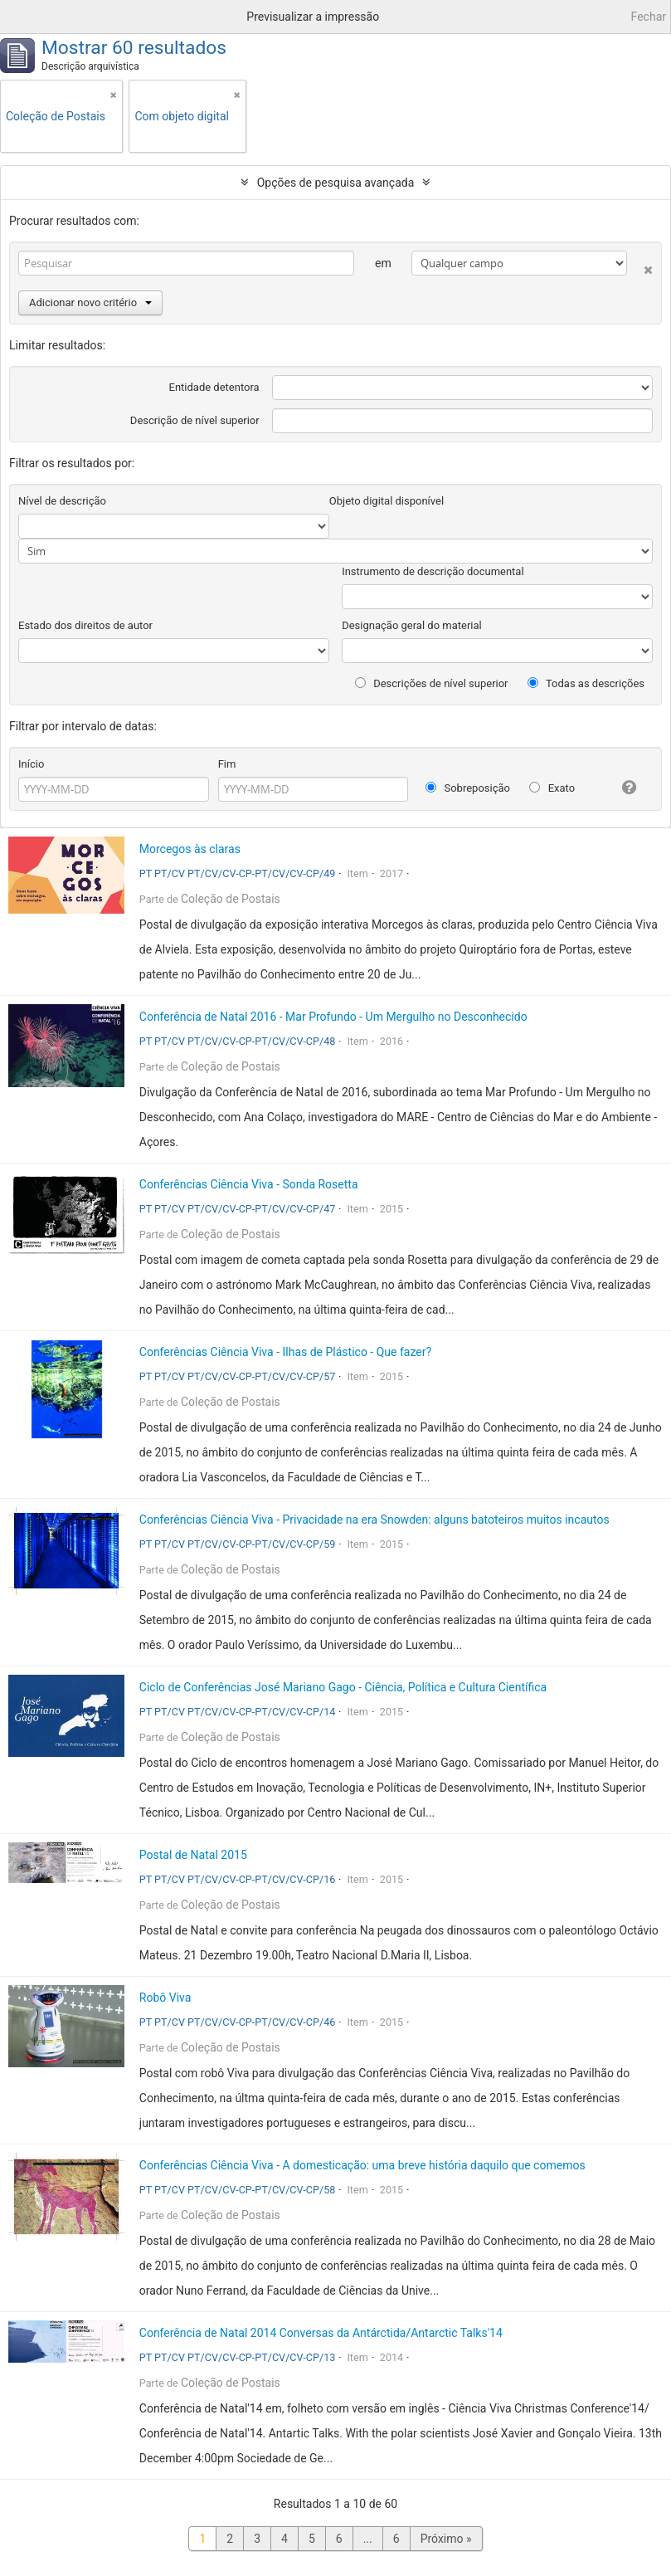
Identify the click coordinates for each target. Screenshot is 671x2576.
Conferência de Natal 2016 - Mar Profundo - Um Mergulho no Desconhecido (333, 1016)
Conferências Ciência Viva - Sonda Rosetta (248, 1184)
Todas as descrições (586, 683)
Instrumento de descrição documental (432, 571)
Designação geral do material (412, 625)
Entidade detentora (214, 387)
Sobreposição (467, 788)
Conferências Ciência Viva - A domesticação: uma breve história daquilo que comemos (362, 2165)
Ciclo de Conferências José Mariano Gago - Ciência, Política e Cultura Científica (343, 1687)
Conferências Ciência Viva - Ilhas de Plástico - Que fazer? (285, 1352)
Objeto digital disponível (386, 501)
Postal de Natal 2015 (193, 1854)
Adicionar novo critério (90, 302)
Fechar (648, 16)
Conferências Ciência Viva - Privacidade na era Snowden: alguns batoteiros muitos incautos (374, 1519)
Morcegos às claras (190, 849)
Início (31, 764)
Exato (552, 788)
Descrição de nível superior (195, 420)
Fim (227, 764)
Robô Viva (165, 1997)
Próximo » (446, 2538)
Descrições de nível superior (431, 683)
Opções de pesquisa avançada (336, 182)
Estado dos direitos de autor (85, 625)
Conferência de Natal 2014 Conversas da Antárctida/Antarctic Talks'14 (321, 2332)
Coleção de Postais (230, 898)
